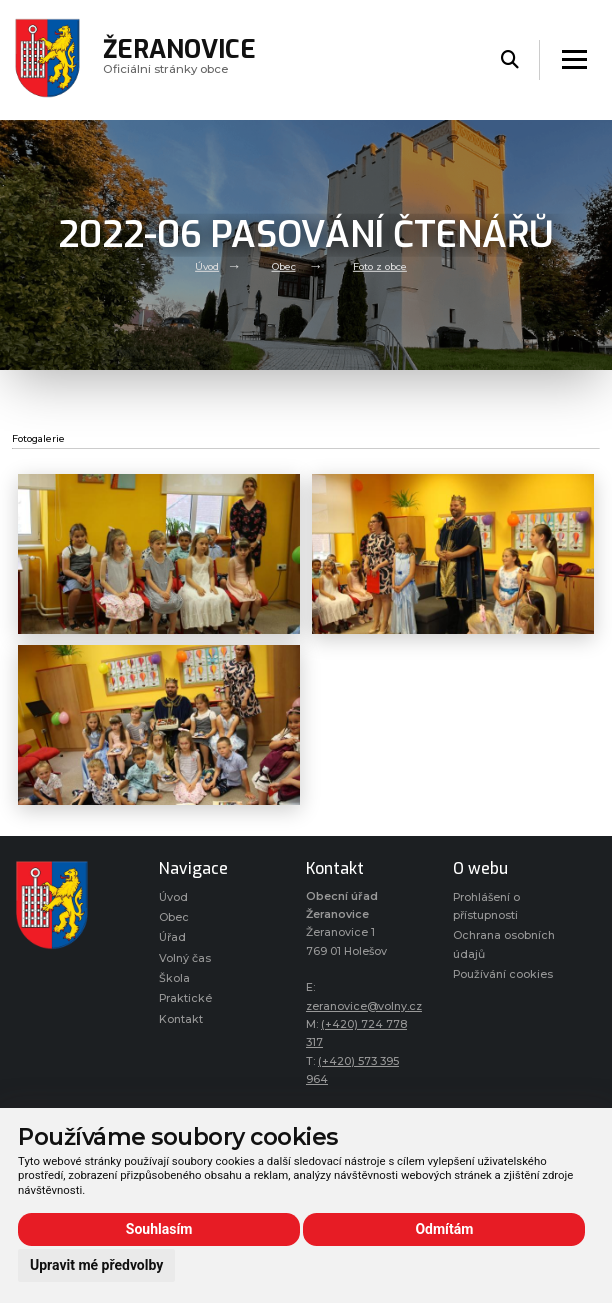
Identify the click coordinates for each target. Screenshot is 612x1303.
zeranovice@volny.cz (364, 1006)
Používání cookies (503, 974)
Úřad (172, 937)
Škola (174, 978)
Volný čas (185, 958)
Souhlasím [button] (159, 1229)
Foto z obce (380, 266)
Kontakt (181, 1019)
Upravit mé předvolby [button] (96, 1265)
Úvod (207, 266)
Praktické (185, 998)
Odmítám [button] (444, 1229)
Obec (284, 266)
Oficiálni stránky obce (179, 59)
